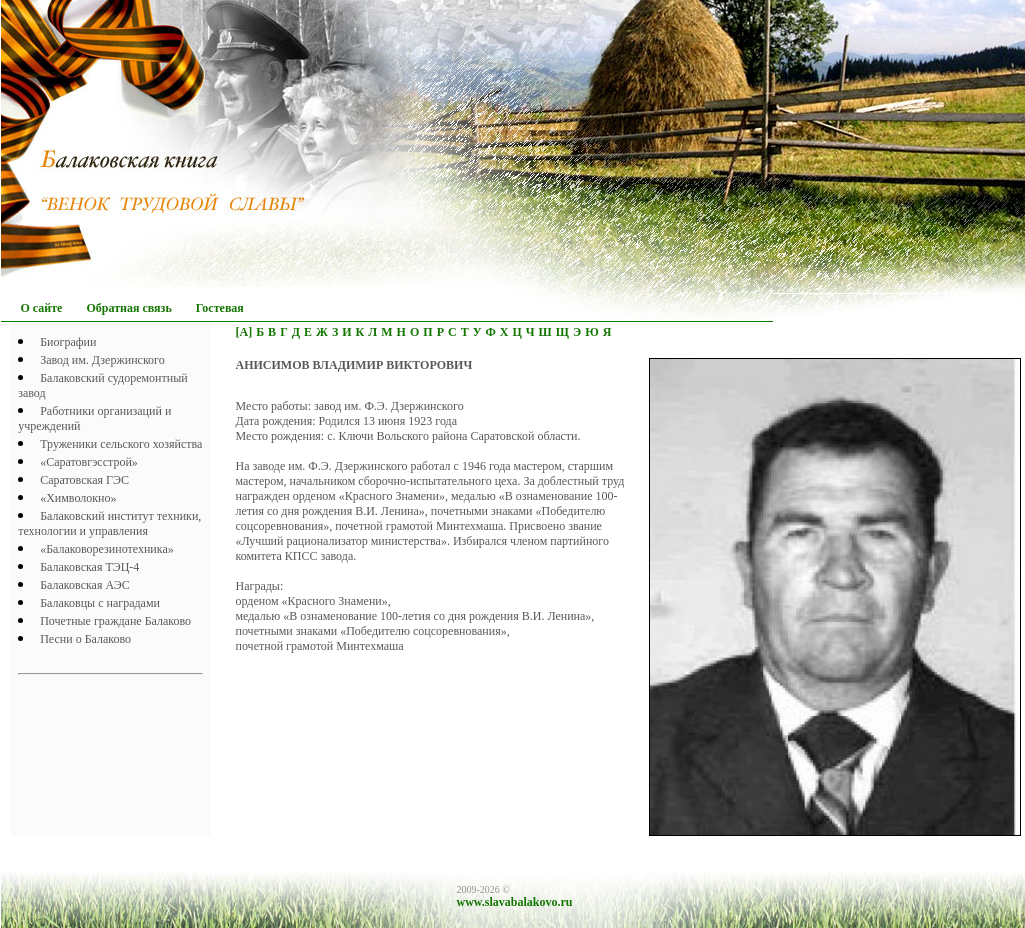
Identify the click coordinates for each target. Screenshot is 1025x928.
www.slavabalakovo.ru (515, 902)
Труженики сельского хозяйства (121, 444)
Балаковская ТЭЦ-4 (89, 567)
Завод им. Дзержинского (102, 360)
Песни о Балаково (85, 639)
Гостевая (220, 308)
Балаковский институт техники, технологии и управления (109, 523)
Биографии (68, 342)
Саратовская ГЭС (84, 480)
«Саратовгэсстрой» (89, 462)
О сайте (42, 308)
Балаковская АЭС (85, 585)
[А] (244, 332)
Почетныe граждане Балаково (115, 621)
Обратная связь (128, 308)
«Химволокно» (78, 498)
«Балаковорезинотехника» (107, 549)
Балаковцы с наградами (100, 603)
